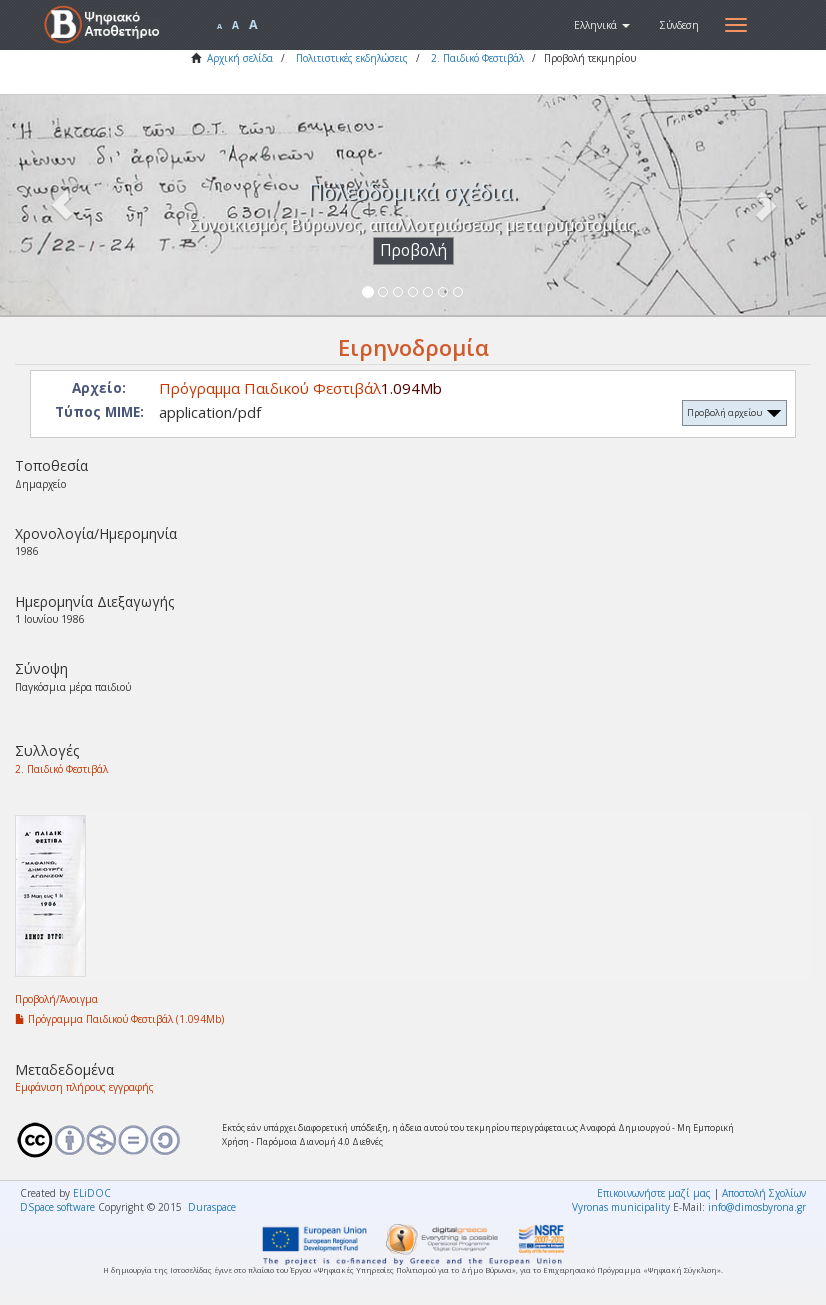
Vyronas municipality (621, 1207)
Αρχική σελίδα (240, 58)
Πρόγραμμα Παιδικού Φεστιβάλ (270, 388)
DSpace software (57, 1207)
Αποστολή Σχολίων (764, 1193)
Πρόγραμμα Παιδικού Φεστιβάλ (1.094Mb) (119, 1019)
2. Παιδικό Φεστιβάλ (477, 58)
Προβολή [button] (413, 250)
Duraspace (212, 1207)
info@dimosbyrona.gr (757, 1207)
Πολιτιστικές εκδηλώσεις (352, 58)
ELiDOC (92, 1193)
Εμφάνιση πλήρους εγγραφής (84, 1087)
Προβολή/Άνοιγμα (56, 999)
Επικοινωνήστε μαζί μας (654, 1193)
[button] (602, 25)
